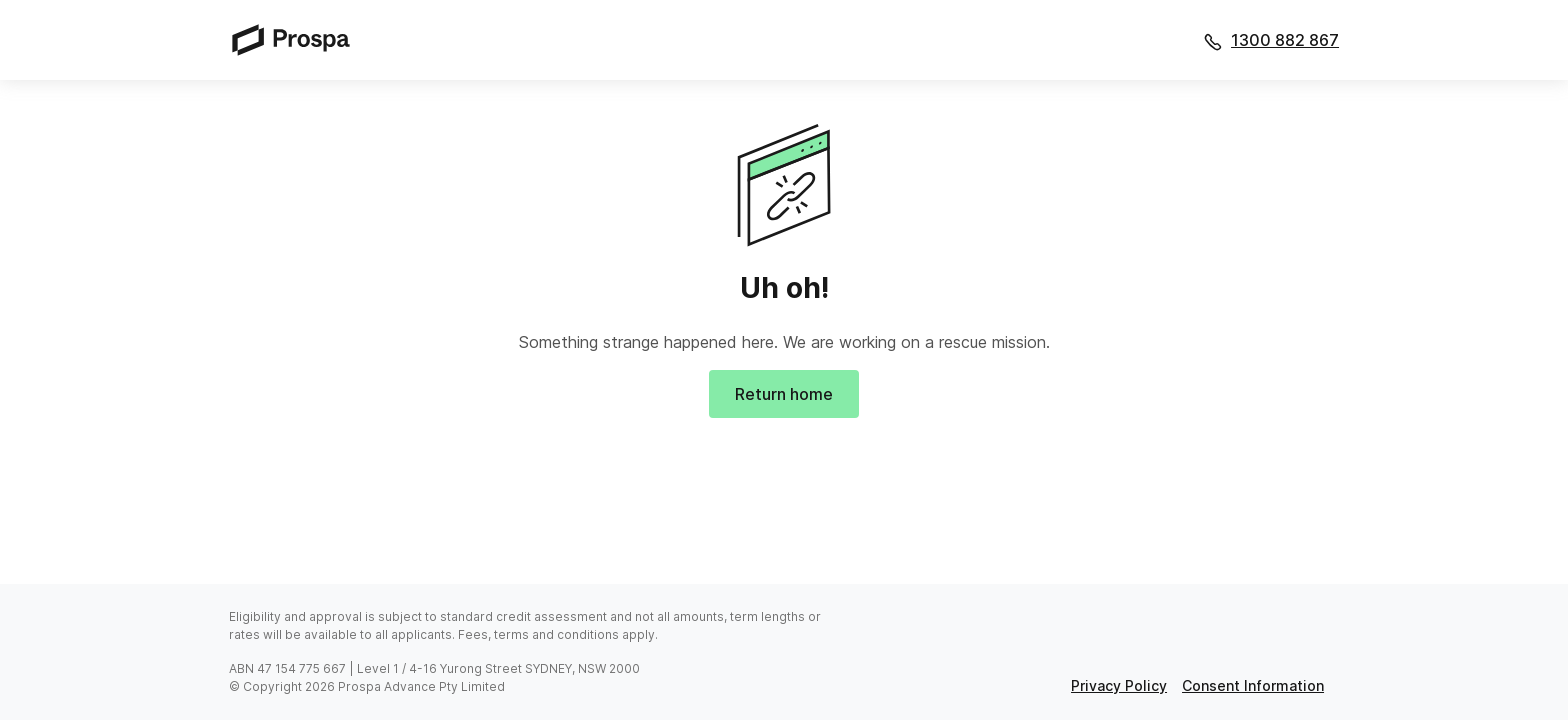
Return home (784, 394)
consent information (1253, 685)
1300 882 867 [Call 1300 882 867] (1285, 40)
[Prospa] (297, 39)
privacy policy (1119, 685)
